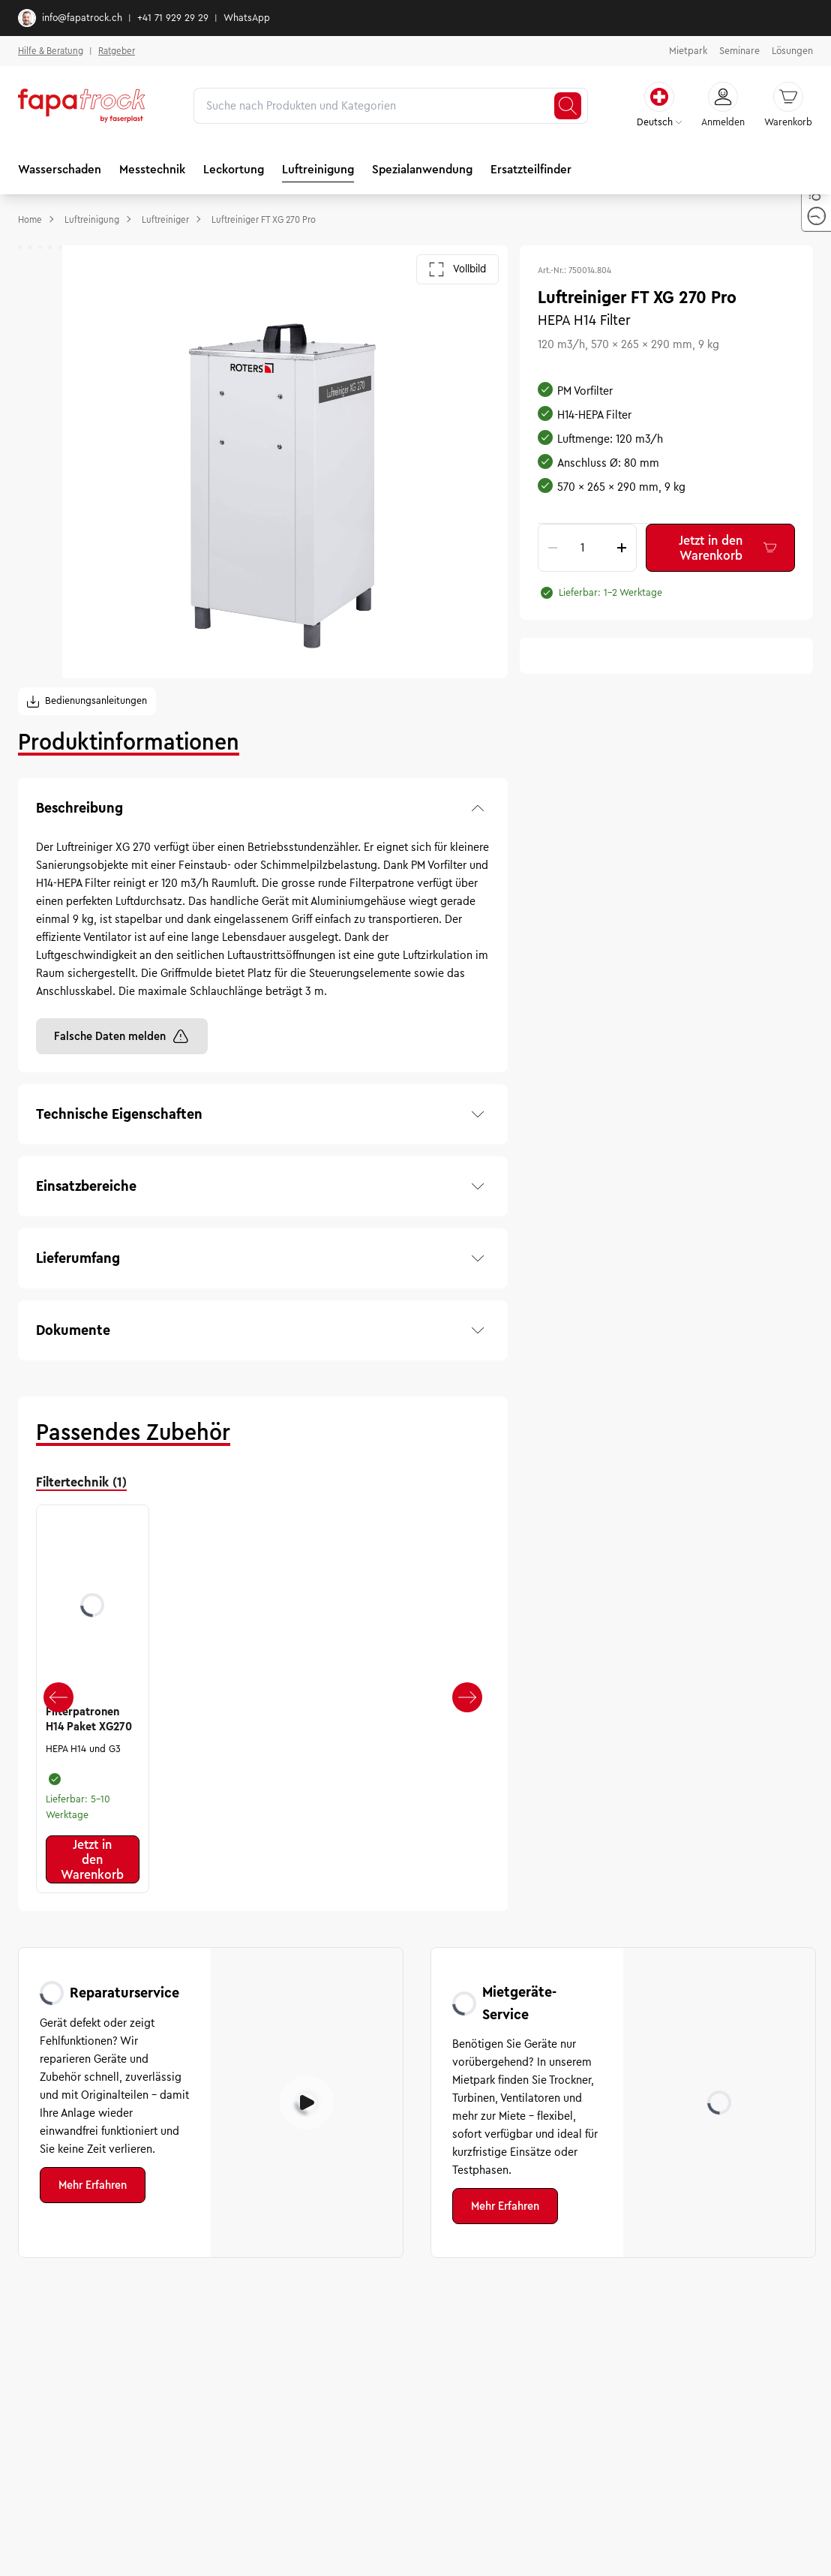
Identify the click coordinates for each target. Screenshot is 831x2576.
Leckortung (233, 169)
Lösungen (792, 51)
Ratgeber (116, 51)
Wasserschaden (59, 169)
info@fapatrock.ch (70, 18)
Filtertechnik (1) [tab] (81, 1482)
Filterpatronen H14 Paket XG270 (89, 1719)
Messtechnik (152, 169)
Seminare (739, 51)
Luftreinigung (318, 169)
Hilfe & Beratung (50, 51)
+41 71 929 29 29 (172, 18)
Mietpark (688, 51)
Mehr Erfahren (92, 2185)
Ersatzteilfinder (531, 169)
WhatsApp (247, 18)
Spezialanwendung (422, 169)
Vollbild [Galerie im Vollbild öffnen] (457, 269)
